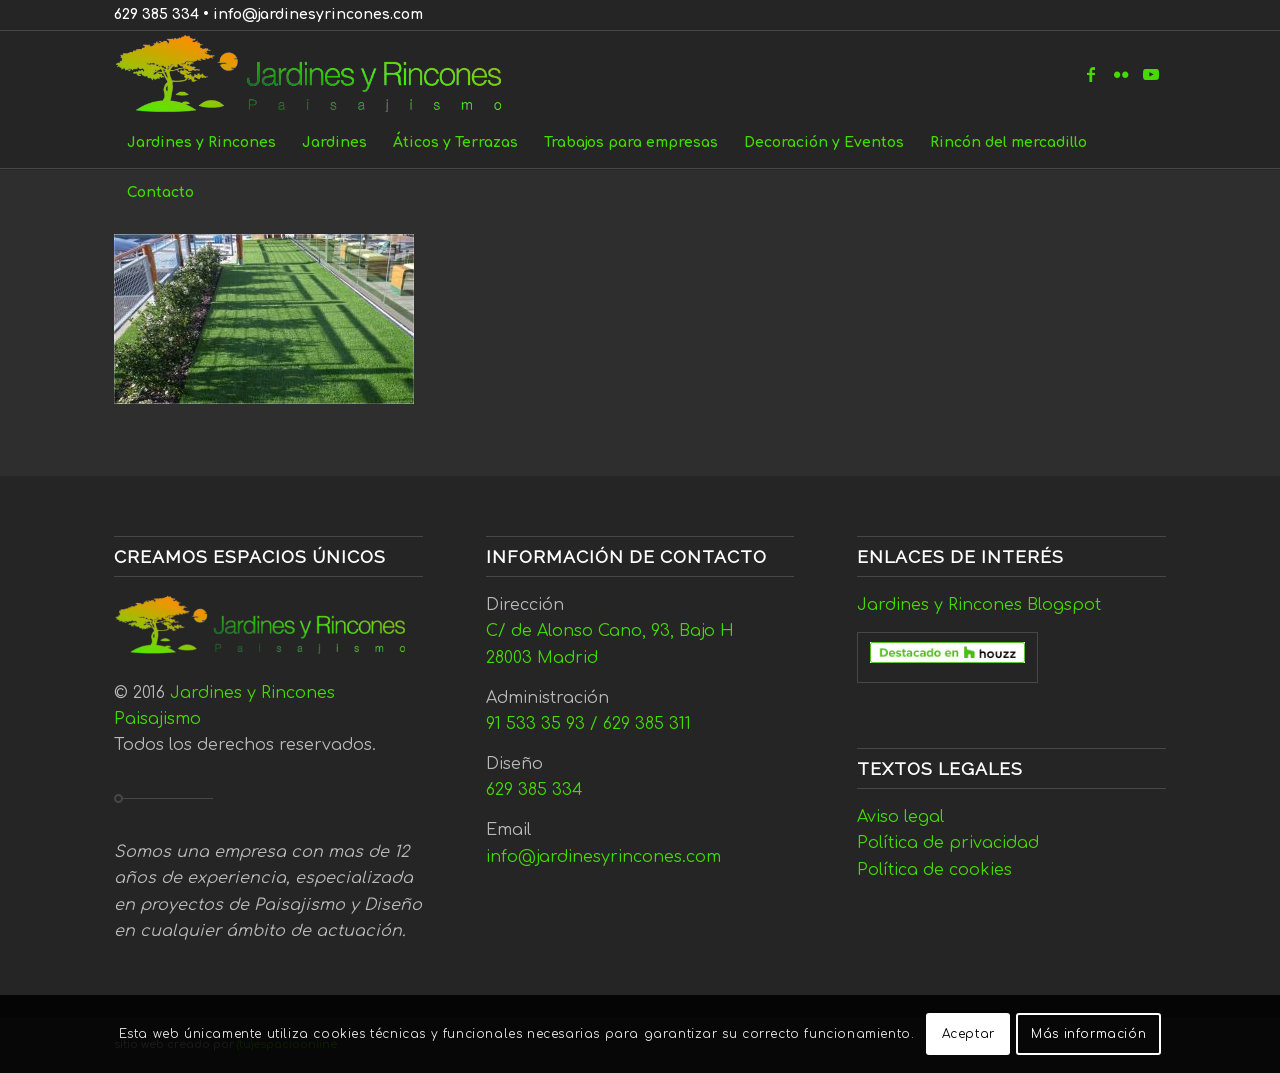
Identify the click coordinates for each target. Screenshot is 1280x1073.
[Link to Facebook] (1091, 74)
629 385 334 (156, 14)
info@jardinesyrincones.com (318, 14)
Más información (1088, 1034)
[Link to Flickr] (1121, 74)
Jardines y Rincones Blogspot (979, 605)
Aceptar (968, 1034)
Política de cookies (934, 870)
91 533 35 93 (535, 724)
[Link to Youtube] (1151, 74)
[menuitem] (201, 143)
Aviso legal (900, 817)
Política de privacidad (948, 843)
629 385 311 (647, 724)
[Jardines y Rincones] (319, 74)
